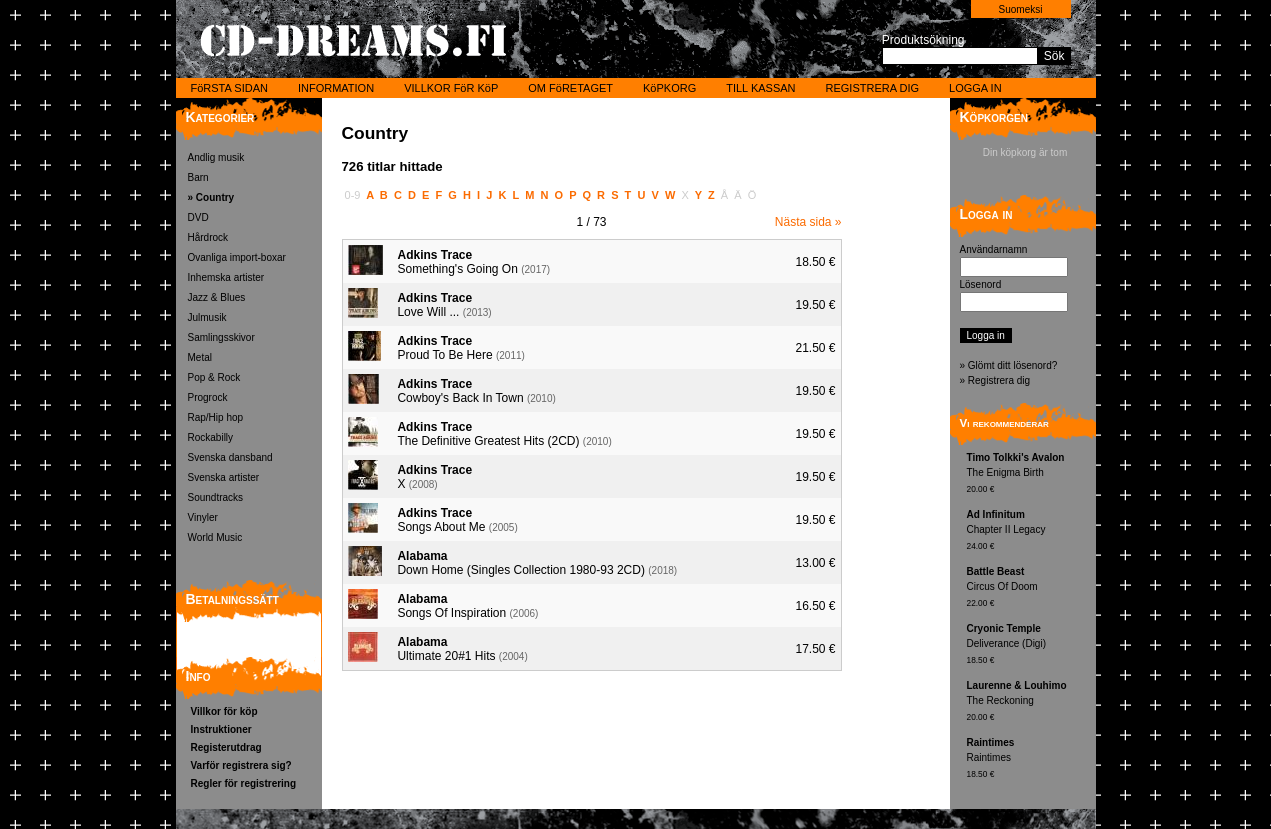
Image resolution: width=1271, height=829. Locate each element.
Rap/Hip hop (216, 417)
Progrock (208, 397)
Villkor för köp (224, 711)
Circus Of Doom (1029, 588)
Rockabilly (211, 437)
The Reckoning (1029, 702)
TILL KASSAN (760, 88)
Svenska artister (224, 477)
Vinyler (203, 517)
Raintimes (1029, 759)
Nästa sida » (808, 222)
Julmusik (207, 317)
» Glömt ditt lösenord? (1009, 365)
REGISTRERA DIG (873, 88)
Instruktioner (221, 729)
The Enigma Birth (1029, 474)
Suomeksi (1021, 9)
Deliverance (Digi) (1029, 645)
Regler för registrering (244, 783)
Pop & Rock (214, 377)
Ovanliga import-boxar (237, 257)
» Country (211, 197)
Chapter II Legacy (1029, 531)
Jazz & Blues (217, 297)
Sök (1054, 56)
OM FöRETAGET (570, 88)
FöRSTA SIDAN (229, 88)
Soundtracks (216, 497)
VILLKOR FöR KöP (451, 88)
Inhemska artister (226, 277)
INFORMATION (336, 88)
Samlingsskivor (221, 337)
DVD (198, 217)
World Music (215, 537)
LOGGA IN (975, 88)
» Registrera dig (995, 380)
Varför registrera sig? (241, 765)
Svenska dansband (230, 457)
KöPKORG (669, 88)
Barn (198, 177)
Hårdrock (208, 237)
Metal (200, 357)
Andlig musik (216, 157)
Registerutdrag (226, 747)
